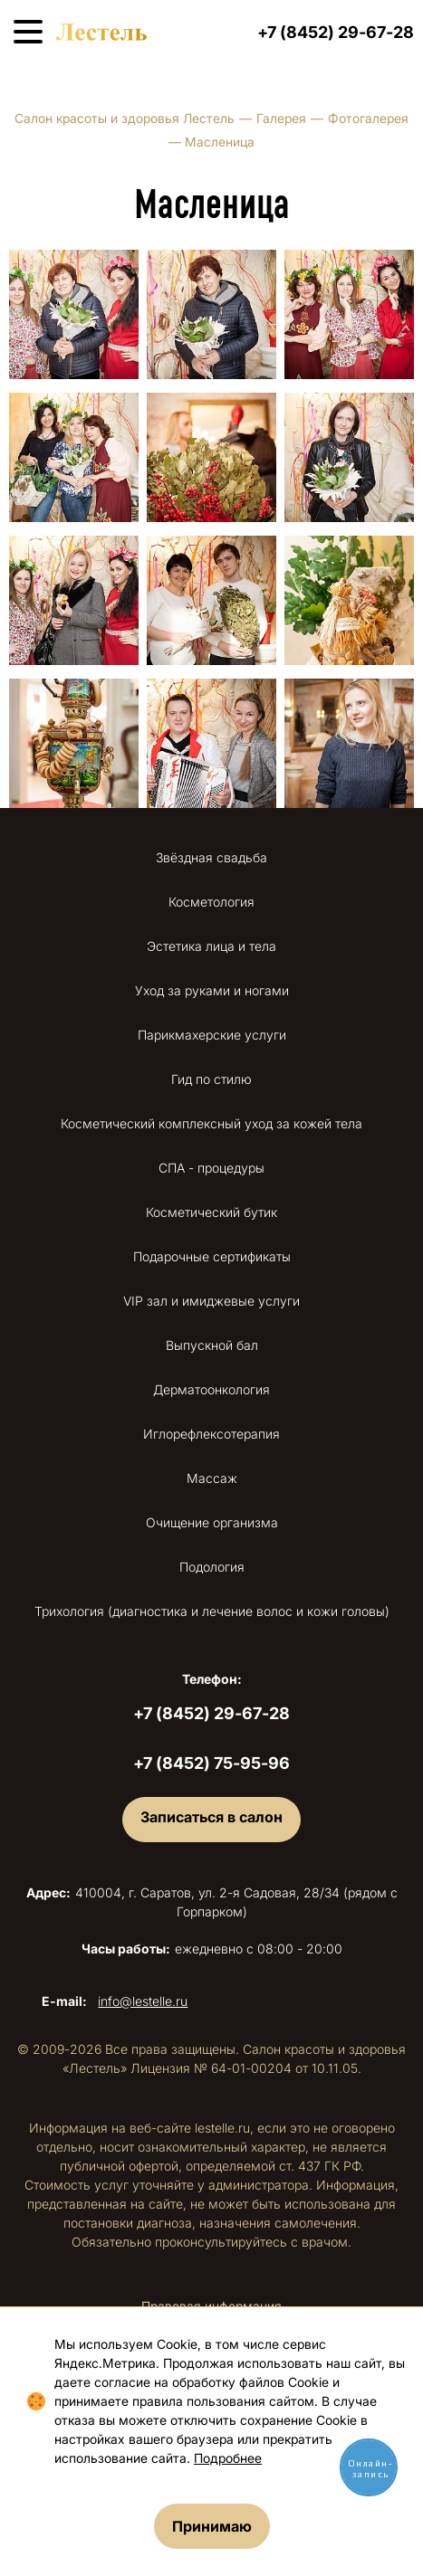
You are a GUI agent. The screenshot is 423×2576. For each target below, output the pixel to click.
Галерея (281, 118)
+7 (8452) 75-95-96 (211, 1763)
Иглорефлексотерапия (211, 1433)
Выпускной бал (212, 1345)
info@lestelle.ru (142, 2001)
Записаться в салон (211, 1817)
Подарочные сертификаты (212, 1256)
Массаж (212, 1478)
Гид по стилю (211, 1079)
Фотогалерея (368, 118)
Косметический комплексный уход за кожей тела (211, 1123)
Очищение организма (212, 1522)
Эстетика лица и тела (211, 946)
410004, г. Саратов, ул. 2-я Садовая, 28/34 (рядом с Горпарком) (212, 1902)
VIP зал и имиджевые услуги (211, 1300)
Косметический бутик (211, 1212)
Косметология (211, 901)
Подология (212, 1566)
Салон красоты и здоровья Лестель (124, 118)
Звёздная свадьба (211, 857)
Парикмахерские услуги (212, 1034)
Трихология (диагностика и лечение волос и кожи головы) (211, 1611)
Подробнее (228, 2458)
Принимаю (212, 2526)
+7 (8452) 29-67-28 (335, 32)
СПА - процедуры (211, 1167)
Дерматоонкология (211, 1389)
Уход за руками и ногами (212, 990)
